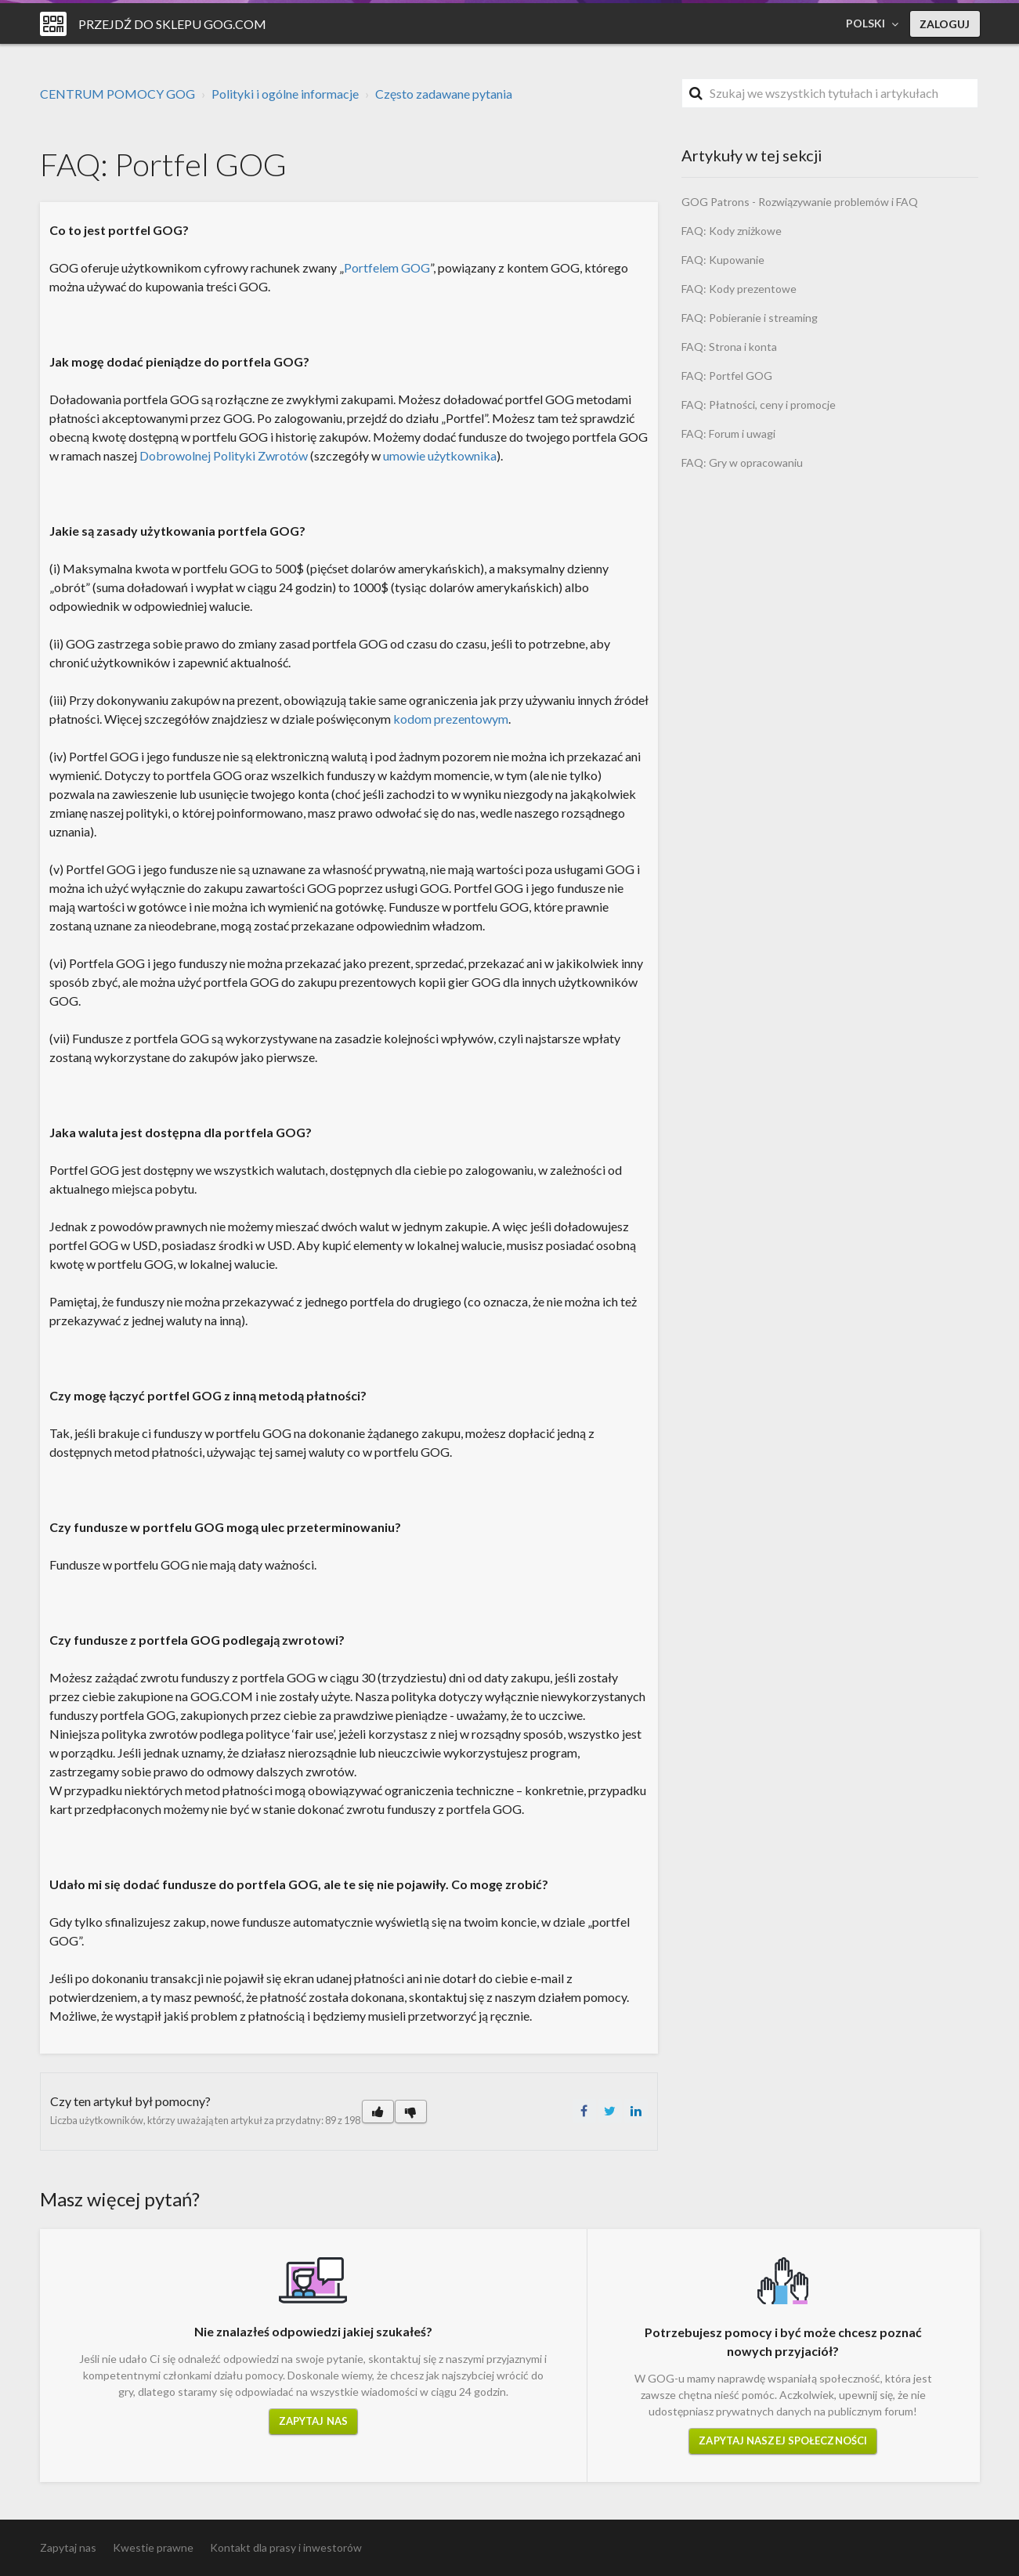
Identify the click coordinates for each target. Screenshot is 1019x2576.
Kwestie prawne (153, 2547)
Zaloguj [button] (945, 24)
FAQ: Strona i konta (729, 346)
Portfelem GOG (387, 267)
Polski (866, 23)
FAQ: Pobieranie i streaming (749, 317)
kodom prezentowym (450, 718)
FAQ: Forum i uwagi (728, 433)
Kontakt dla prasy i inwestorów (286, 2547)
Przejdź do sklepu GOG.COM (172, 23)
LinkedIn (636, 2111)
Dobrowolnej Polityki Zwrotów (223, 455)
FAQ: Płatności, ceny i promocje (758, 404)
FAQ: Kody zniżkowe (731, 230)
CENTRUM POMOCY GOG (117, 93)
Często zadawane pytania (443, 93)
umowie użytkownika (440, 455)
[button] (378, 2112)
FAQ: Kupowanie (722, 259)
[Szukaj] (830, 93)
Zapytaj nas (313, 2421)
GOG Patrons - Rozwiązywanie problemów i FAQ (799, 201)
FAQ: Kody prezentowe (739, 288)
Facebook (584, 2111)
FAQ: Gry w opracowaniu (742, 462)
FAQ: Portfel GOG (726, 375)
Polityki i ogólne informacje (285, 93)
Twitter (610, 2111)
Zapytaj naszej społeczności (783, 2440)
